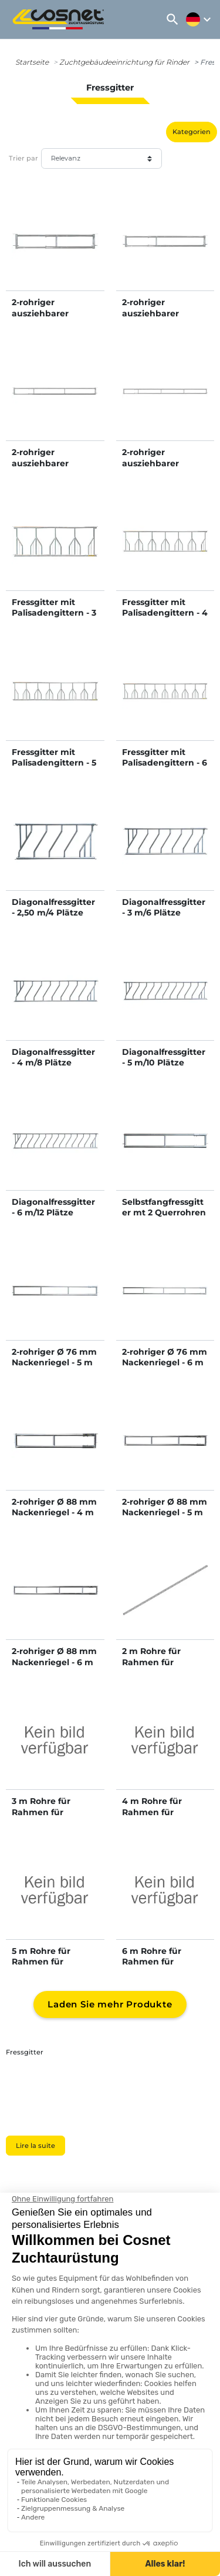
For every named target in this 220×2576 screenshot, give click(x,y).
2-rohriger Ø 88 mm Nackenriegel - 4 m (54, 1507)
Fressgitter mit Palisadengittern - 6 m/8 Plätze (164, 763)
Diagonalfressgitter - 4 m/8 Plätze (53, 1057)
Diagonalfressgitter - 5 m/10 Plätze (163, 1057)
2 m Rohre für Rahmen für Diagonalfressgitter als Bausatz (163, 1667)
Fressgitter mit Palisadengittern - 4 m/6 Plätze (165, 613)
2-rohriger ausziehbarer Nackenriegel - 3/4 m (161, 318)
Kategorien (191, 132)
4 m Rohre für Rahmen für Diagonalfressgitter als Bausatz (163, 1817)
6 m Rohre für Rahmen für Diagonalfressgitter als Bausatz (163, 1967)
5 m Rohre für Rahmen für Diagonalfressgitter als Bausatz (53, 1967)
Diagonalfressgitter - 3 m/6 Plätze (163, 907)
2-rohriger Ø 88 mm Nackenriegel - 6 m (54, 1656)
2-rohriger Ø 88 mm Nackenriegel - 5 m (164, 1507)
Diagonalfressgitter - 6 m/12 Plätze (53, 1207)
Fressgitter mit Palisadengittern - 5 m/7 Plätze (54, 763)
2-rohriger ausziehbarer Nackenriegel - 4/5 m (51, 468)
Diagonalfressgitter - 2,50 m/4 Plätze (53, 907)
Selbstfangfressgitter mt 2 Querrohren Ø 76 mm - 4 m (164, 1212)
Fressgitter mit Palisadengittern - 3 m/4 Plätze (54, 613)
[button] (172, 19)
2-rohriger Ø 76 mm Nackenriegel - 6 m (164, 1357)
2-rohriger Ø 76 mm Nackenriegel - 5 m (54, 1357)
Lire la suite (35, 2145)
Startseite (32, 62)
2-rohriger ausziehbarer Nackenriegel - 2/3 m (50, 318)
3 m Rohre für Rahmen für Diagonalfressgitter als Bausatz (53, 1817)
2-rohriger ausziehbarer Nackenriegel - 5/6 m (161, 468)
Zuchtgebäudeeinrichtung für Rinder (124, 62)
